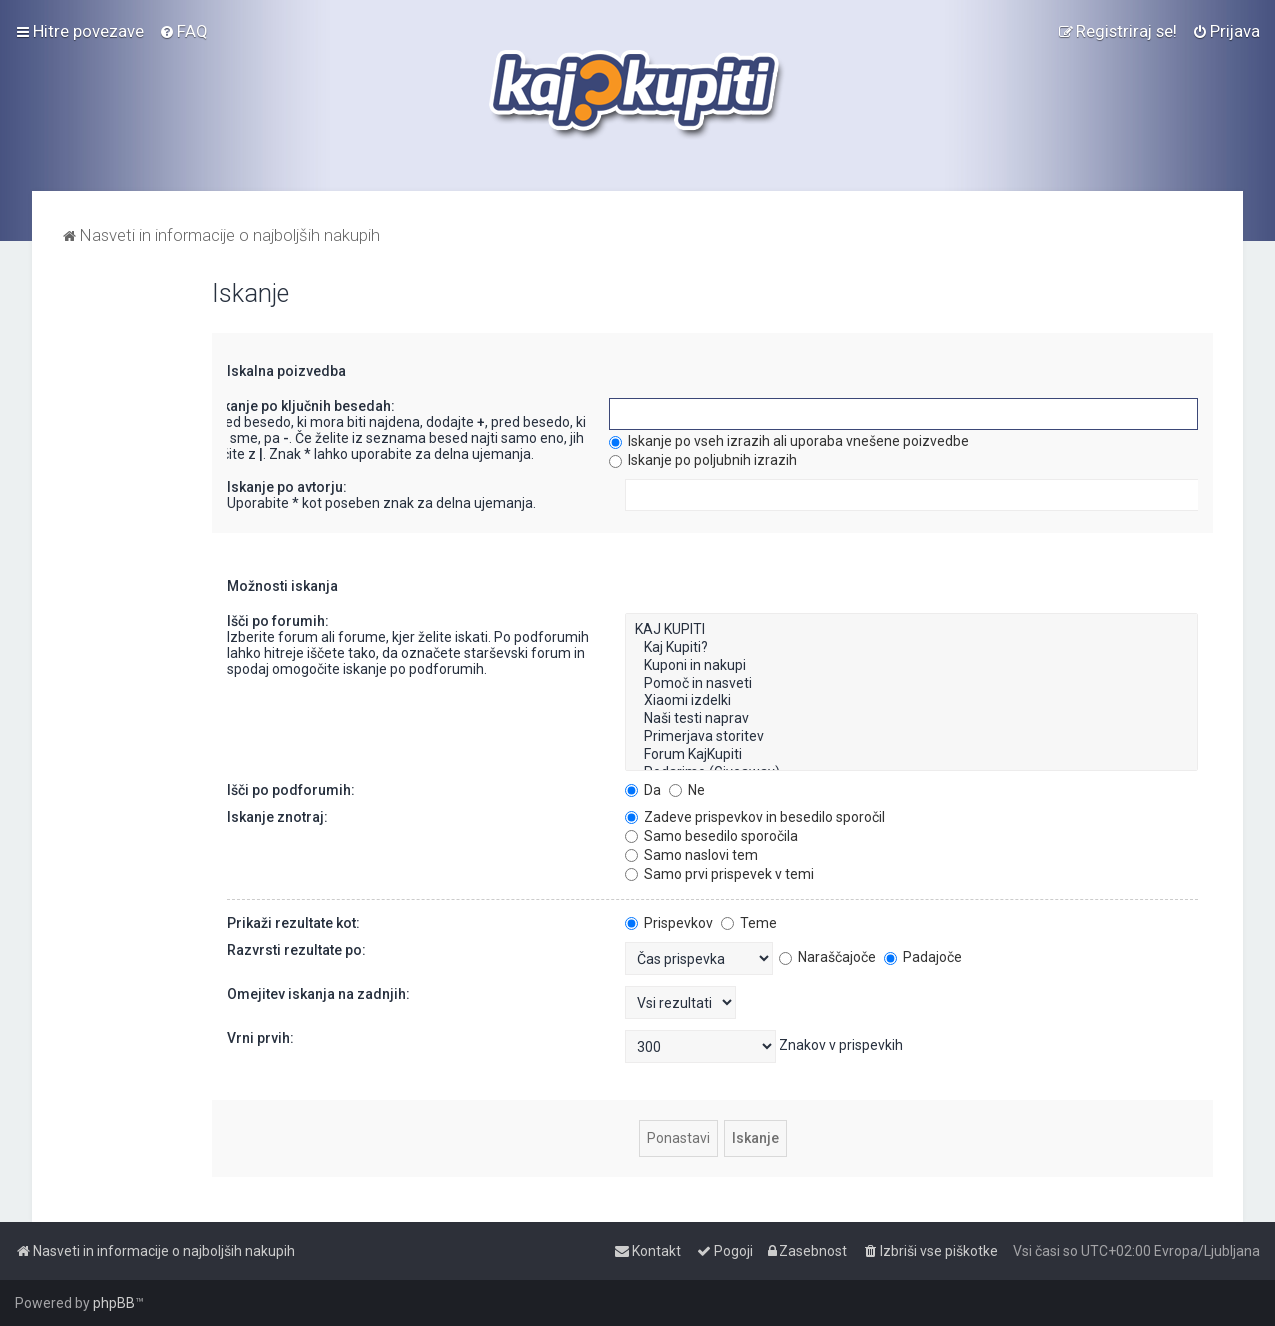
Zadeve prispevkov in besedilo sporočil (755, 817)
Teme (749, 923)
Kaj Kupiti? (911, 648)
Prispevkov (669, 923)
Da (643, 790)
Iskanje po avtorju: (287, 487)
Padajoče (923, 957)
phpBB (114, 1303)
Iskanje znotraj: (277, 817)
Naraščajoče (827, 957)
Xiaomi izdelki (911, 701)
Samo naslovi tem (691, 855)
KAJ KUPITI (911, 630)
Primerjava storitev (911, 737)
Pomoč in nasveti (911, 684)
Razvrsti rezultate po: (296, 950)
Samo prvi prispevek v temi (719, 874)
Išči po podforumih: (291, 790)
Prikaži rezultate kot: (293, 923)
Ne (687, 790)
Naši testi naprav (911, 719)
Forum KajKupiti (911, 755)
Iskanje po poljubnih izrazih (703, 460)
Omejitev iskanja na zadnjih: (318, 994)
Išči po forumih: (278, 621)
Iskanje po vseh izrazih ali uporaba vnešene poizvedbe (789, 441)
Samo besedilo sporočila (711, 836)
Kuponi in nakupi (911, 666)
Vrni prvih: (260, 1038)
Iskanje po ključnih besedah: (303, 406)
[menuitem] (183, 31)
